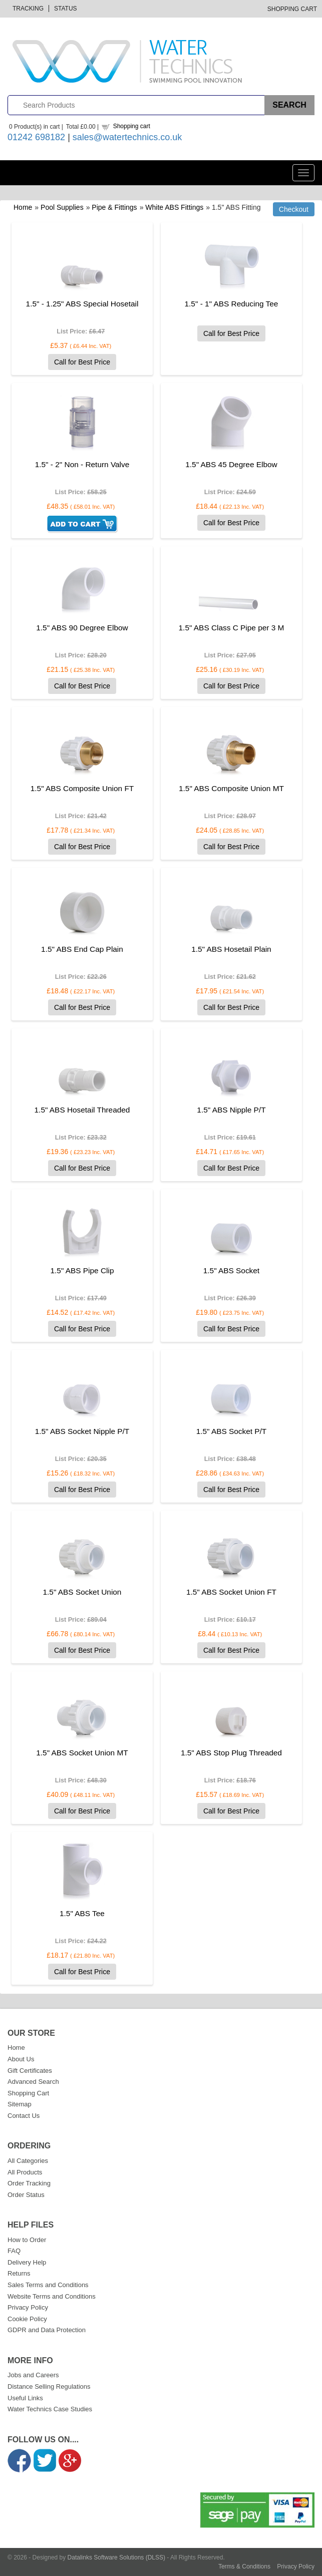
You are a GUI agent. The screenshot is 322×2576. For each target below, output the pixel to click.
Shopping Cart (292, 9)
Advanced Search (33, 2081)
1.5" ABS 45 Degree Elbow (231, 464)
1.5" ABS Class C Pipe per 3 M (231, 627)
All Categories (28, 2160)
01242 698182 (36, 137)
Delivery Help (27, 2262)
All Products (25, 2172)
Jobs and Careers (33, 2375)
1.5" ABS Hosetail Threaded (82, 1110)
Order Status (26, 2194)
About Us (21, 2059)
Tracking (28, 8)
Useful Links (25, 2398)
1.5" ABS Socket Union (82, 1592)
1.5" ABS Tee (82, 1913)
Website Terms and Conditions (52, 2296)
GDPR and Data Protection (47, 2330)
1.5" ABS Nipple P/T (231, 1110)
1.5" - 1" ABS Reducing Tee (231, 303)
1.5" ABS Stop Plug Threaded (231, 1752)
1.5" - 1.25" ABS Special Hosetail (82, 303)
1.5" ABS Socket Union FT (231, 1592)
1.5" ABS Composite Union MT (231, 788)
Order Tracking (29, 2183)
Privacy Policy (28, 2307)
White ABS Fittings (174, 207)
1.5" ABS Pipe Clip (82, 1270)
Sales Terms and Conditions (48, 2285)
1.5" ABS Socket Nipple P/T (82, 1431)
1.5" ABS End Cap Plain (82, 949)
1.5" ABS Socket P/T (231, 1431)
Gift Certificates (30, 2070)
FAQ (14, 2251)
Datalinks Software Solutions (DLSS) (116, 2557)
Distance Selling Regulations (49, 2386)
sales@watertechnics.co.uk (127, 137)
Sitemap (20, 2104)
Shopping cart (131, 126)
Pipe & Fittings (114, 207)
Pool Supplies (62, 207)
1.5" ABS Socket (231, 1270)
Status (65, 8)
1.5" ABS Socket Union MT (82, 1752)
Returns (19, 2273)
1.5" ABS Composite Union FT (82, 788)
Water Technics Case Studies (50, 2409)
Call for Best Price (82, 362)
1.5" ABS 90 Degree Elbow (82, 627)
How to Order (27, 2240)
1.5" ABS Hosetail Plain (231, 949)
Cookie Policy (27, 2319)
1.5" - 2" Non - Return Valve (82, 464)
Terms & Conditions (244, 2566)
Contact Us (24, 2115)
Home (23, 207)
